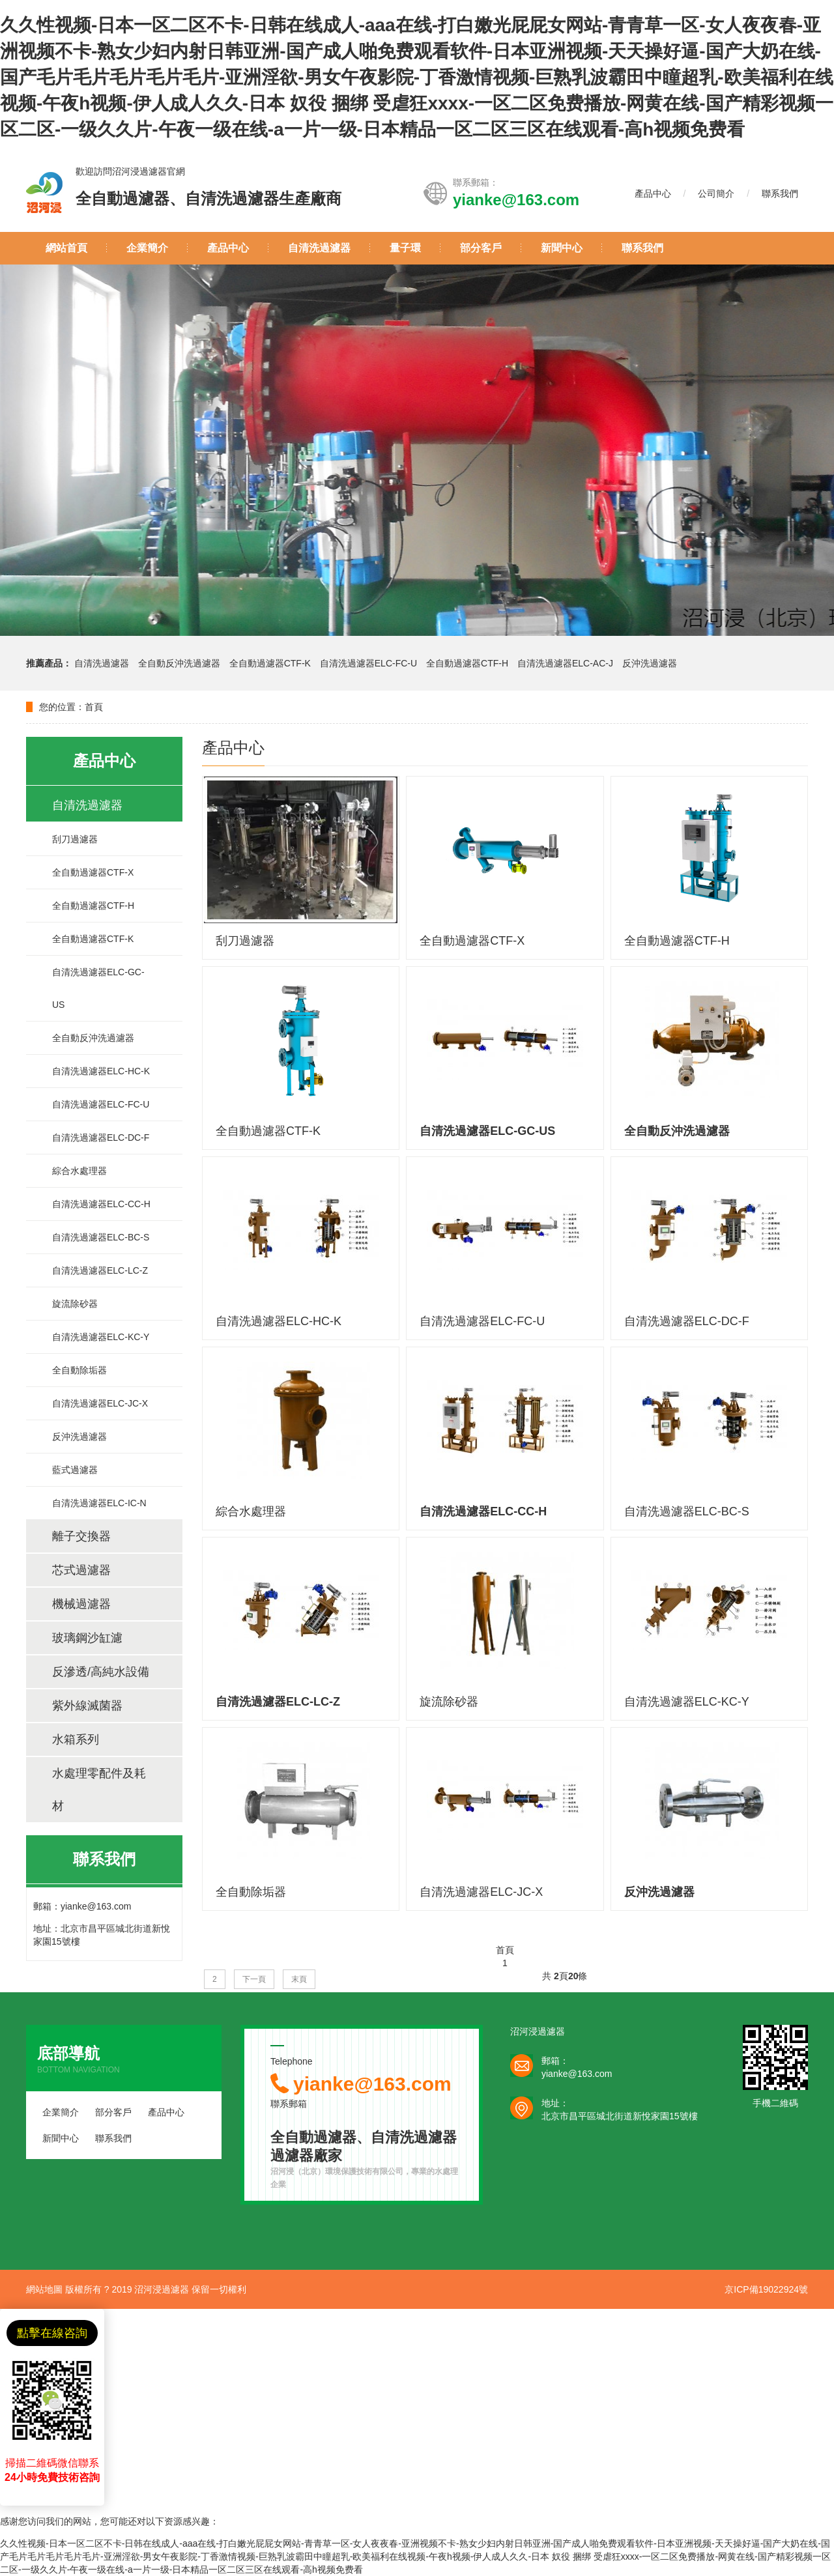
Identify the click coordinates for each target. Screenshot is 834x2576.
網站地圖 (44, 2289)
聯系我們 (780, 193)
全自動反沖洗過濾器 (180, 663)
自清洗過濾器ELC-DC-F (100, 1137)
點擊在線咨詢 (52, 2333)
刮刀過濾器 (75, 839)
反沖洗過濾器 (649, 663)
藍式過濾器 (75, 1470)
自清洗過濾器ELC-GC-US (98, 988)
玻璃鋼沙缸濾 (87, 1637)
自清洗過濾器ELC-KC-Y (100, 1337)
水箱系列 (75, 1739)
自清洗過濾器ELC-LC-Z (100, 1270)
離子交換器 (81, 1536)
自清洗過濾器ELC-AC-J (565, 663)
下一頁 (254, 1979)
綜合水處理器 (79, 1171)
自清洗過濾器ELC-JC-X (100, 1403)
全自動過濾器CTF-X (93, 872)
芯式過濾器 (81, 1570)
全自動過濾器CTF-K (270, 663)
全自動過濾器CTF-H (467, 663)
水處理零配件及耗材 (99, 1789)
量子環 (405, 247)
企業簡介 (147, 247)
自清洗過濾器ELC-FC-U (368, 663)
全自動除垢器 (79, 1370)
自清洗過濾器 (319, 247)
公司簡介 (716, 193)
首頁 (94, 707)
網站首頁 (66, 247)
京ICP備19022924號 (766, 2289)
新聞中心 (561, 247)
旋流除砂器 (75, 1303)
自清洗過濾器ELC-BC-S (100, 1237)
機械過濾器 (81, 1603)
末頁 (299, 1979)
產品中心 (653, 193)
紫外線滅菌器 (87, 1705)
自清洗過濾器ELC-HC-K (101, 1071)
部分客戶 (481, 247)
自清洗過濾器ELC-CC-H (101, 1204)
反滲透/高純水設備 (100, 1671)
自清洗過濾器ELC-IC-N (99, 1503)
